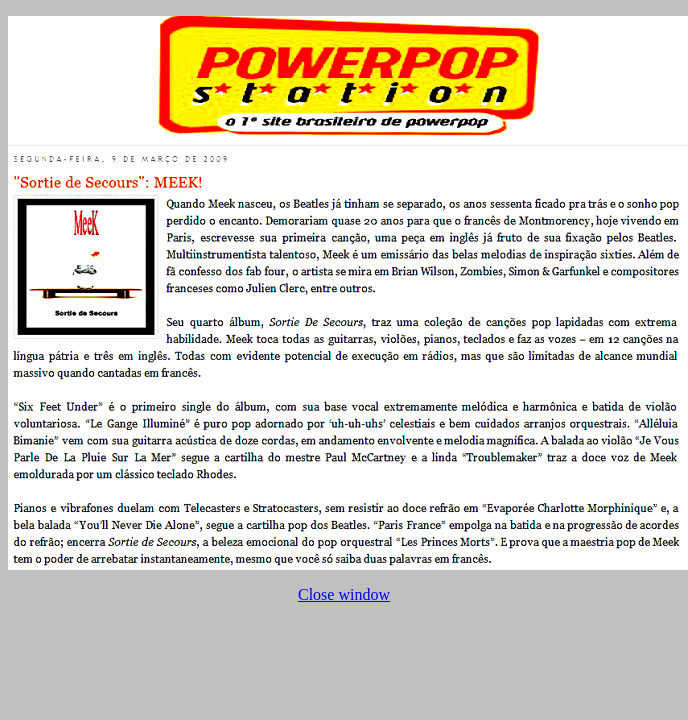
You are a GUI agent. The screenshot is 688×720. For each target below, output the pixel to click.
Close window (344, 594)
